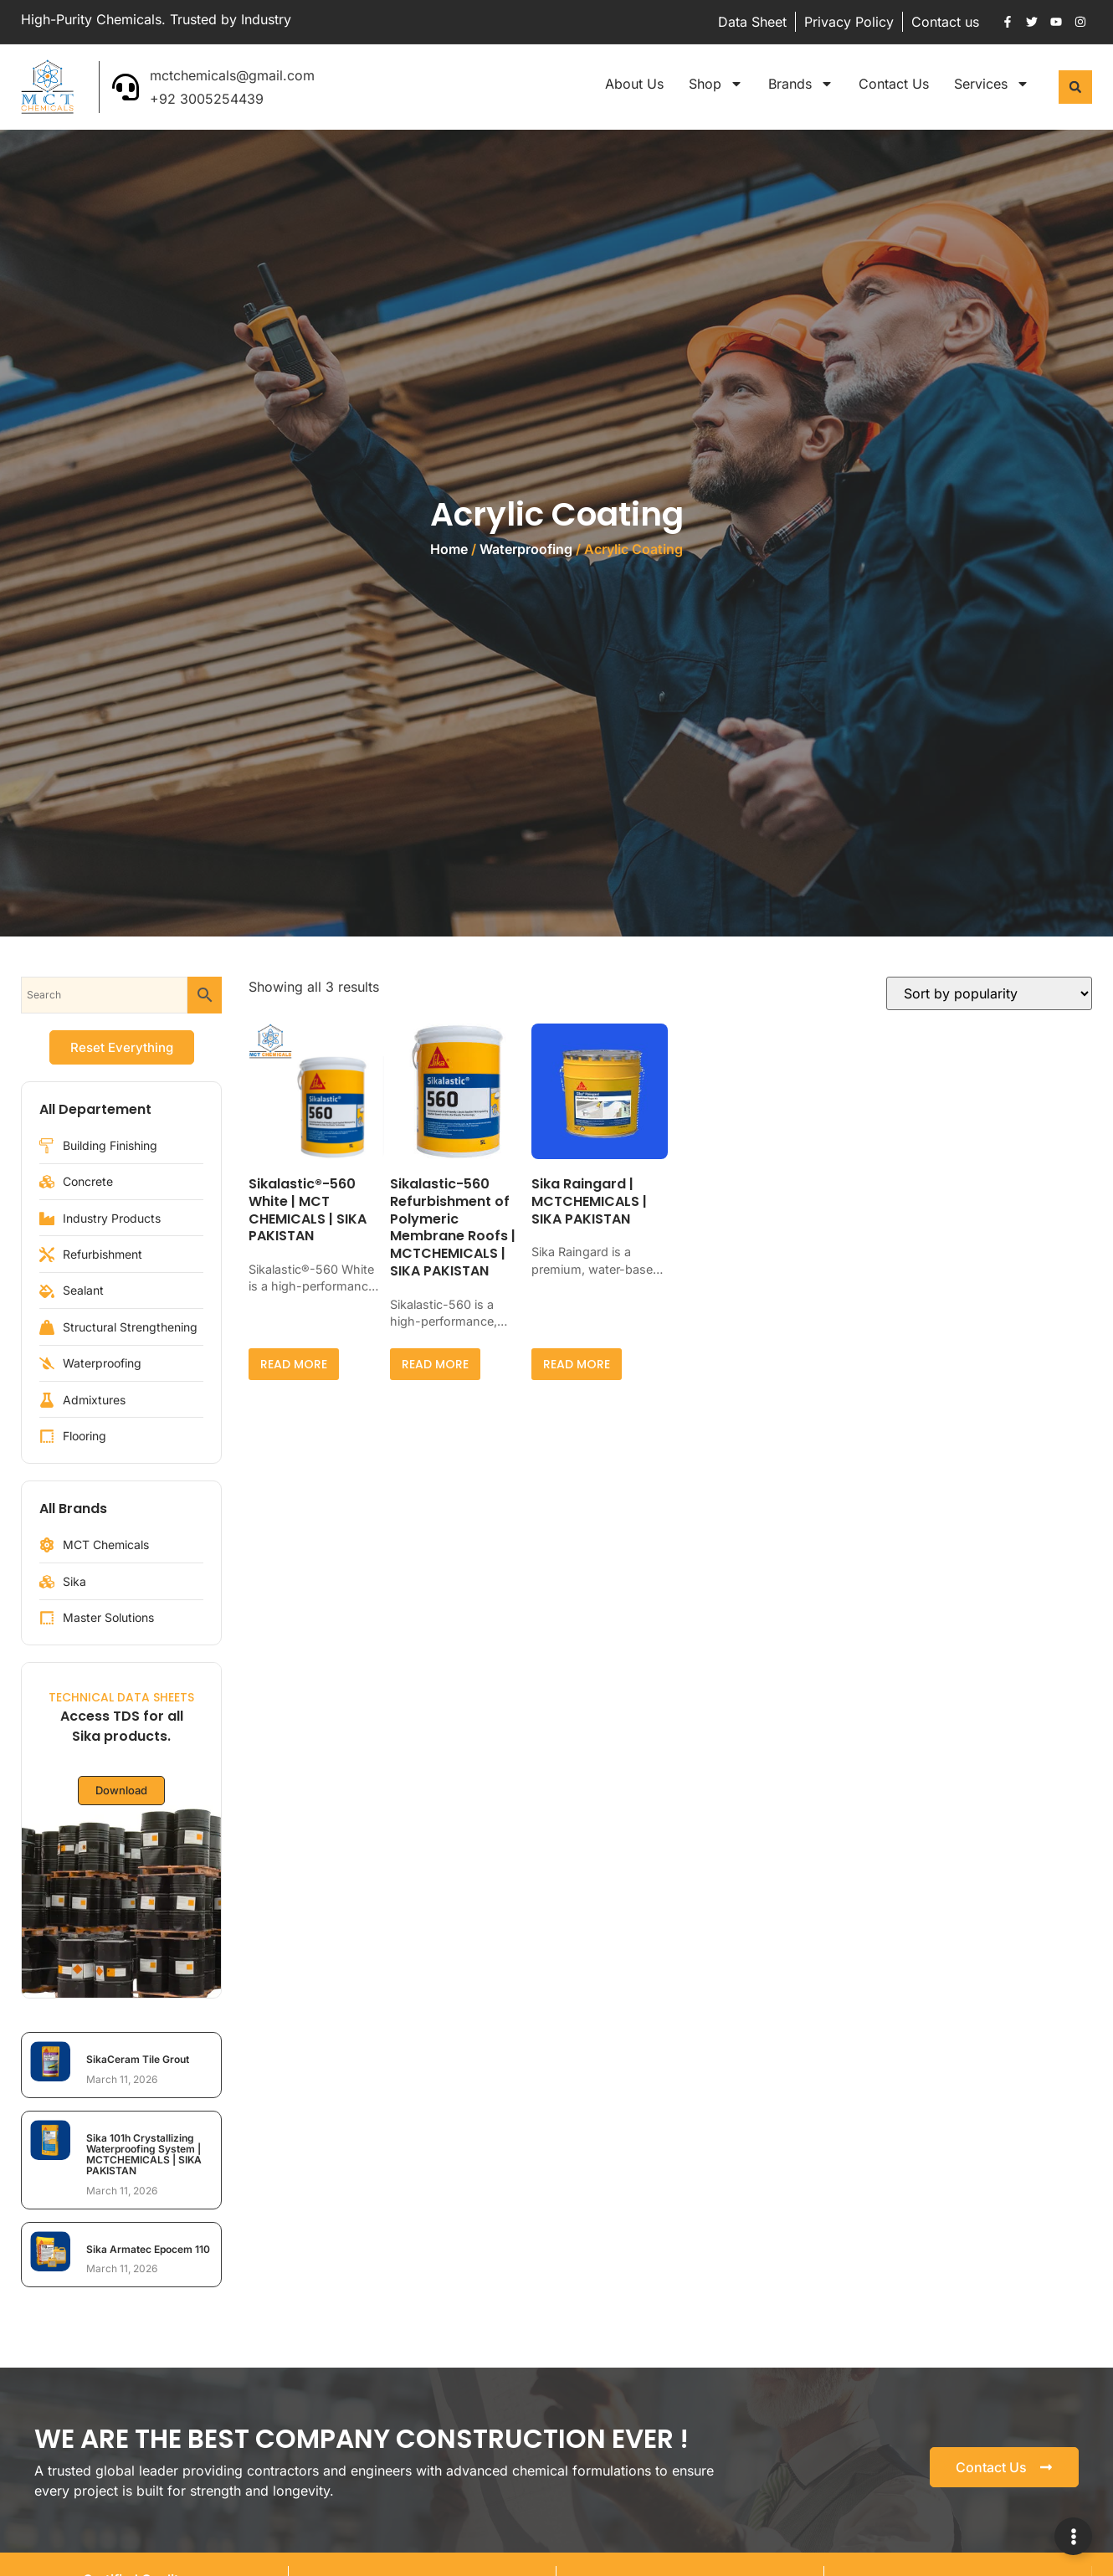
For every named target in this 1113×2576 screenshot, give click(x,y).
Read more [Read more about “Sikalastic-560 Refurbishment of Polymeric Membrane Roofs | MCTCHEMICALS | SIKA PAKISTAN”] (435, 1364)
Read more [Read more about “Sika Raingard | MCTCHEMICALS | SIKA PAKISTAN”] (576, 1364)
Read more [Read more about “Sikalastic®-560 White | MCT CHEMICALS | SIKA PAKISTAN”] (293, 1364)
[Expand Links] (1073, 2536)
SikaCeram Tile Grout (137, 2059)
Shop (716, 84)
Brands (800, 84)
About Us (634, 83)
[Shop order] (989, 993)
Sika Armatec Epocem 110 (148, 2249)
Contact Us (894, 83)
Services (991, 84)
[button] (1075, 87)
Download (121, 1791)
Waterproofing (526, 549)
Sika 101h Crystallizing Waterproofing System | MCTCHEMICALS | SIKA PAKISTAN (144, 2155)
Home (449, 549)
